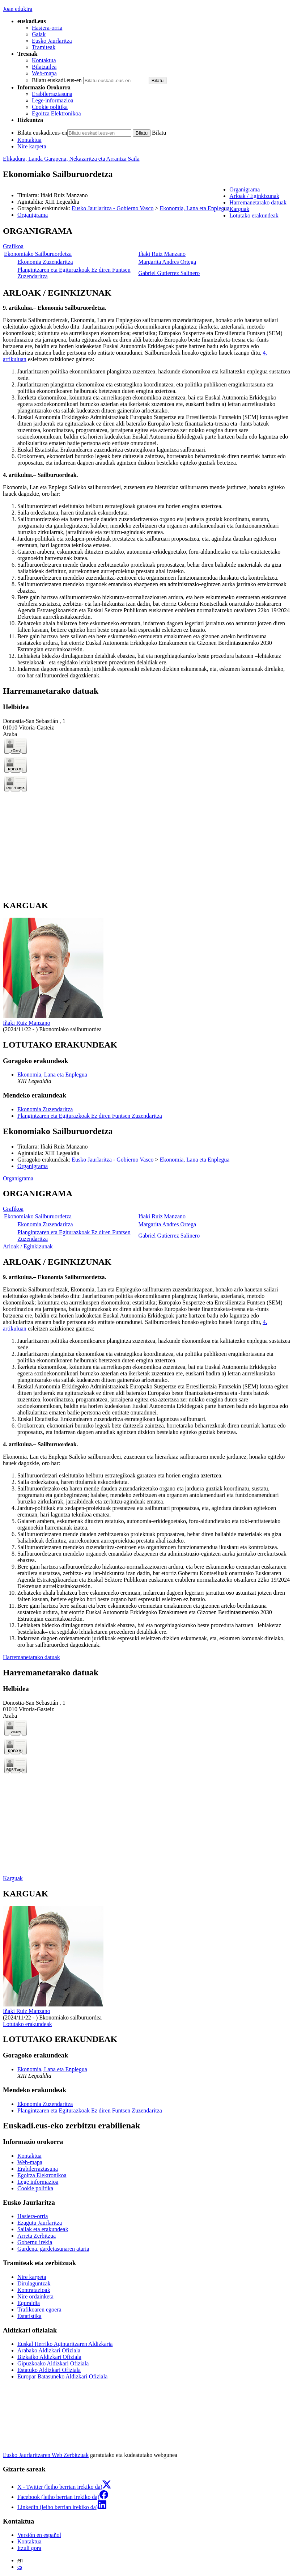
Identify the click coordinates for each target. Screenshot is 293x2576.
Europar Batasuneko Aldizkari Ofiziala (62, 2376)
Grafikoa (13, 246)
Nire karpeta (31, 146)
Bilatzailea (44, 67)
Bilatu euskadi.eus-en (57, 80)
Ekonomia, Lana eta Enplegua (195, 208)
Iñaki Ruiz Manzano (162, 254)
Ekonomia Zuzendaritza (45, 262)
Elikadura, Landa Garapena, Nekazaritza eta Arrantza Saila (71, 159)
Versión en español (39, 2535)
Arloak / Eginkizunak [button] (254, 196)
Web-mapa (44, 73)
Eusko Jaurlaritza (52, 41)
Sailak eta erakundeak (42, 2229)
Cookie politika (50, 107)
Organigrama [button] (244, 189)
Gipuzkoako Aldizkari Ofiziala (53, 2363)
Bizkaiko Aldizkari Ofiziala (49, 2357)
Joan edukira (17, 9)
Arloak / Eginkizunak (28, 1246)
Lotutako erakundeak (27, 2024)
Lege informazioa (37, 2182)
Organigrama (32, 215)
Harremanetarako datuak (31, 1657)
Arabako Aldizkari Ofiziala (48, 2350)
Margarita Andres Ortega (167, 262)
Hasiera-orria (47, 28)
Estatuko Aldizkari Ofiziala (49, 2370)
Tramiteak (43, 47)
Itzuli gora (29, 2548)
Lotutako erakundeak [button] (254, 215)
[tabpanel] (146, 253)
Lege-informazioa (52, 100)
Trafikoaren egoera (39, 2309)
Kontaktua (44, 60)
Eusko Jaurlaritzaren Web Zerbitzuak (46, 2455)
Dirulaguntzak (34, 2283)
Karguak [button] (239, 209)
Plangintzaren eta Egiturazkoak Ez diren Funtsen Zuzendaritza (89, 1116)
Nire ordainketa (35, 2296)
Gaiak (39, 34)
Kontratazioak (33, 2290)
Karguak (13, 1878)
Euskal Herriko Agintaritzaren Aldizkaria (64, 2344)
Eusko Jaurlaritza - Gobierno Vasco (112, 208)
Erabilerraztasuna (52, 94)
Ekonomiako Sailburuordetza (38, 254)
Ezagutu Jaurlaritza (39, 2223)
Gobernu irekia (34, 2242)
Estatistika (29, 2316)
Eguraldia (28, 2303)
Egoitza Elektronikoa (56, 113)
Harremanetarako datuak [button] (257, 202)
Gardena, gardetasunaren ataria (53, 2249)
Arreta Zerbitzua (36, 2236)
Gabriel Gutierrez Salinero (169, 273)
